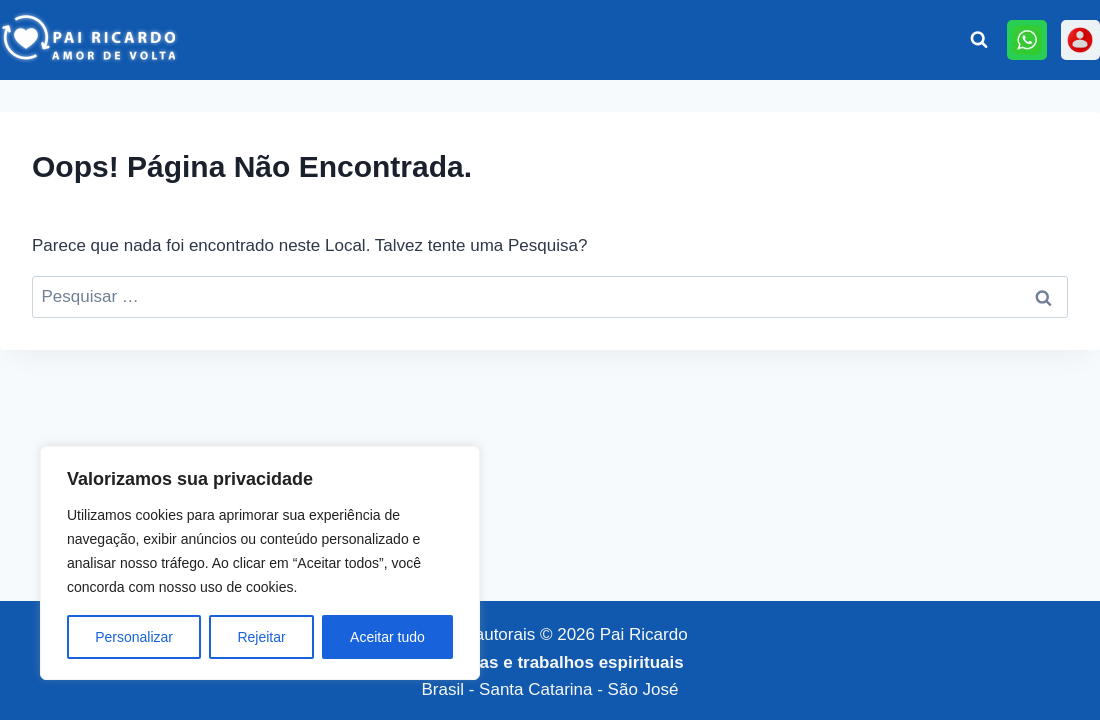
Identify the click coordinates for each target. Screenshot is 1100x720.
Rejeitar (261, 637)
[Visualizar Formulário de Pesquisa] (979, 40)
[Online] (1026, 39)
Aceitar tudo (387, 637)
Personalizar (134, 637)
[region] (260, 563)
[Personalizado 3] (1080, 39)
